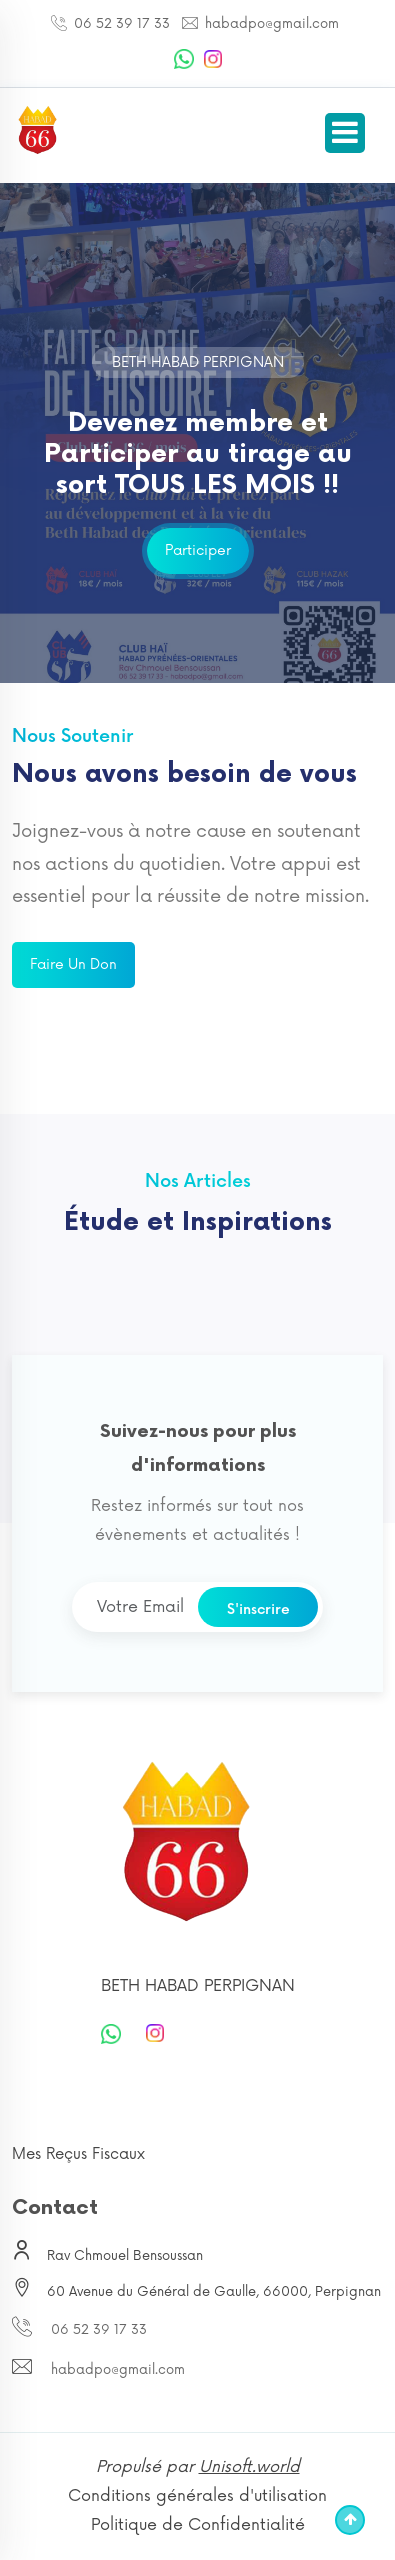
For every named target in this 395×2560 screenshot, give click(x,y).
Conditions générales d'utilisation (197, 2496)
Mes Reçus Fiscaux (78, 2154)
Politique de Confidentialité (198, 2525)
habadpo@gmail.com (270, 24)
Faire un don (73, 964)
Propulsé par (198, 2467)
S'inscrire (258, 1609)
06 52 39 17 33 (120, 24)
